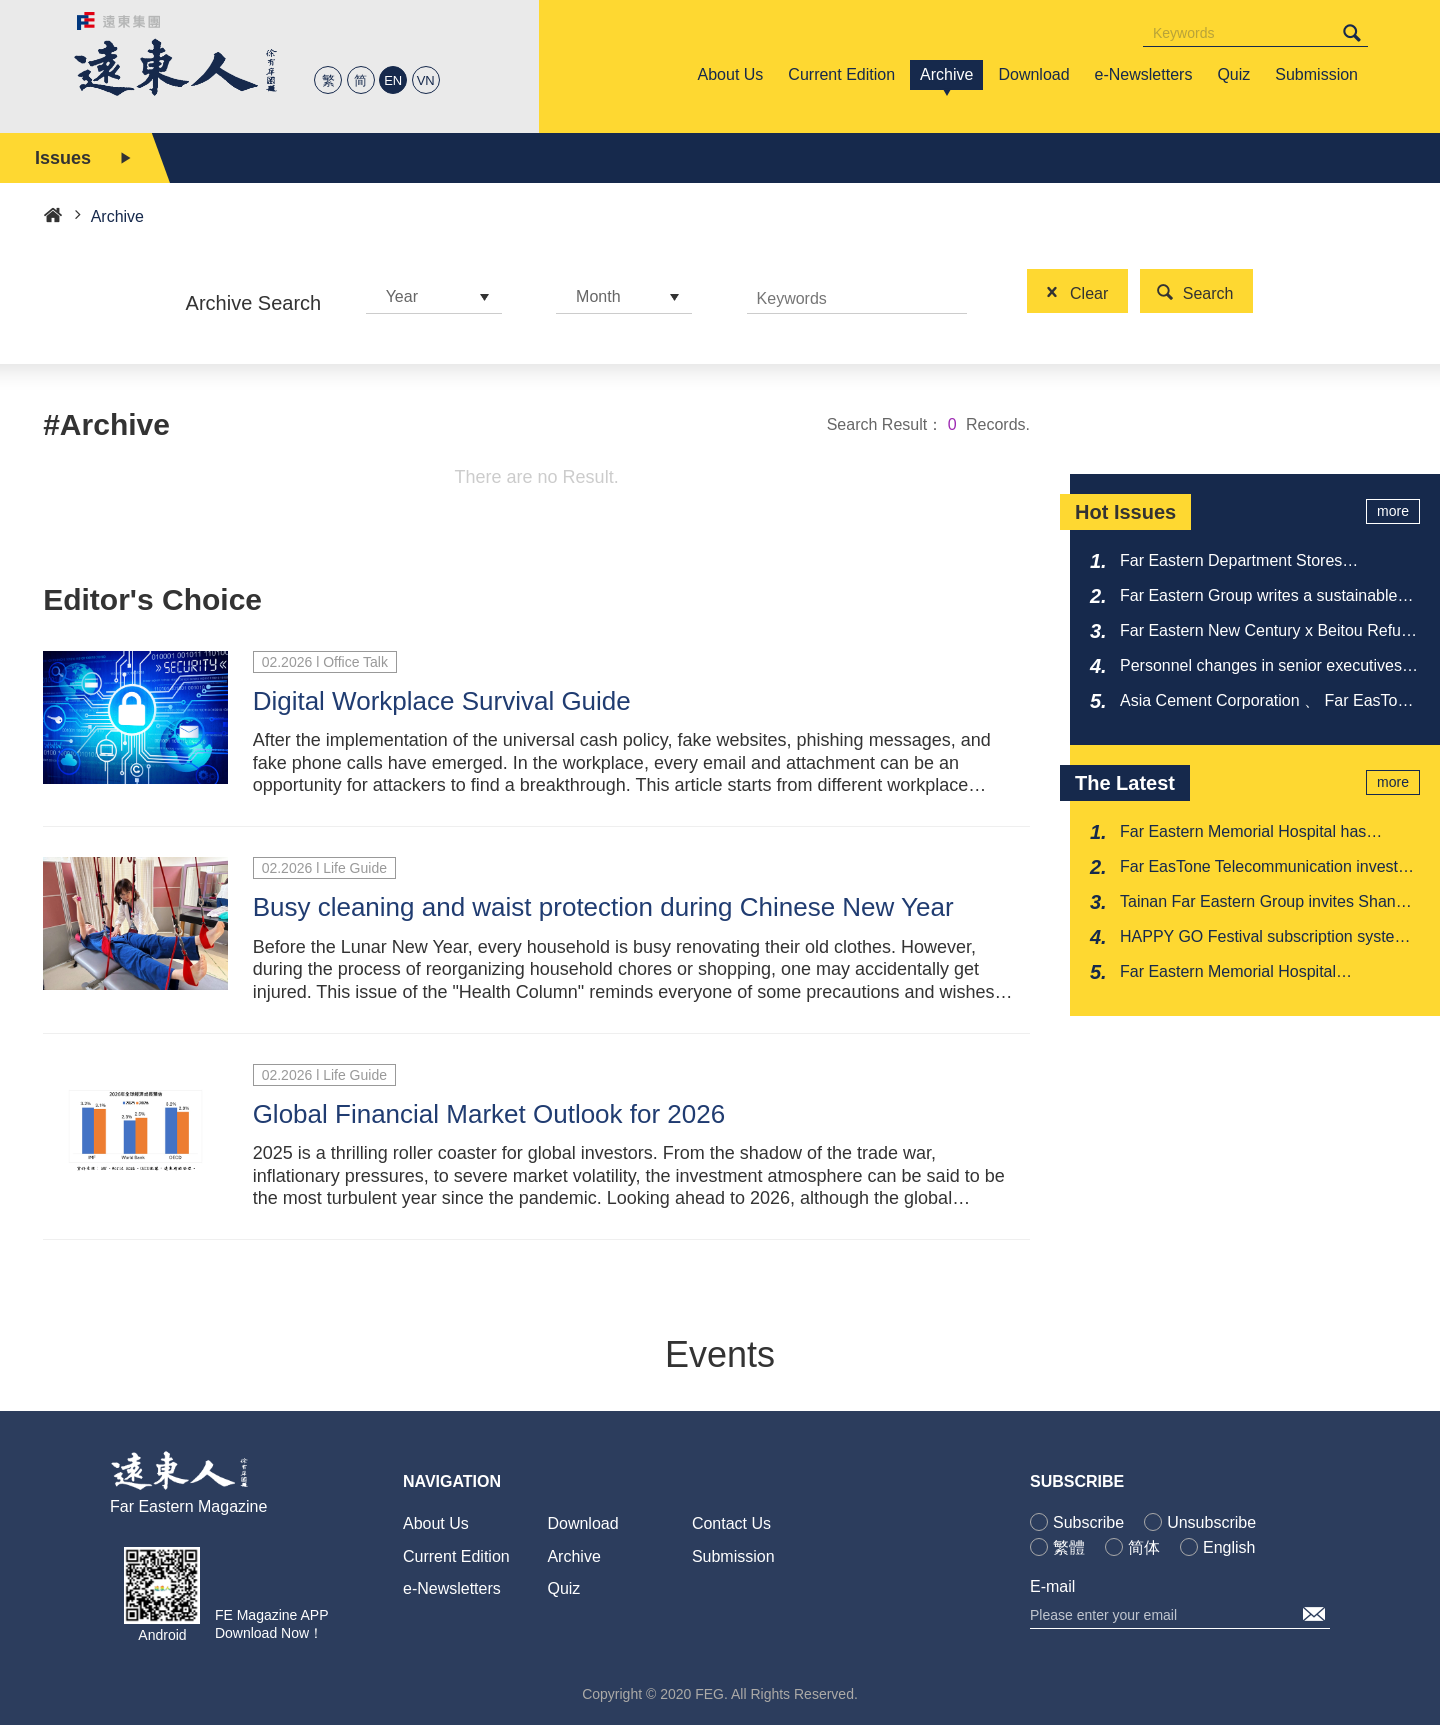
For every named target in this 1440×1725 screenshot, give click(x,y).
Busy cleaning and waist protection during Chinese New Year (603, 907)
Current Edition (456, 1556)
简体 (1144, 1547)
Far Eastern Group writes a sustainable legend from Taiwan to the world (1258, 597)
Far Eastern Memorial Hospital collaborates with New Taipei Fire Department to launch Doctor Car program (1269, 973)
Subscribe (1088, 1522)
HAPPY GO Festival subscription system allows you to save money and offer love (1264, 938)
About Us (436, 1523)
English (1229, 1547)
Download (582, 1523)
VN (426, 80)
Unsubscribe (1211, 1522)
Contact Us (731, 1523)
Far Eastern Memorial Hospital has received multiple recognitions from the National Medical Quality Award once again (1257, 833)
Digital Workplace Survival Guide (442, 701)
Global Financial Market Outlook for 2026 (489, 1114)
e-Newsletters (452, 1588)
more (1393, 511)
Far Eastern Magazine (188, 1506)
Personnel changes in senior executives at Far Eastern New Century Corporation (1270, 667)
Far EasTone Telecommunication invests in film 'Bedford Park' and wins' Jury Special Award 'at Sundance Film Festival (1266, 868)
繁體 (1069, 1547)
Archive (573, 1556)
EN (393, 80)
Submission (733, 1556)
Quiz (563, 1588)
